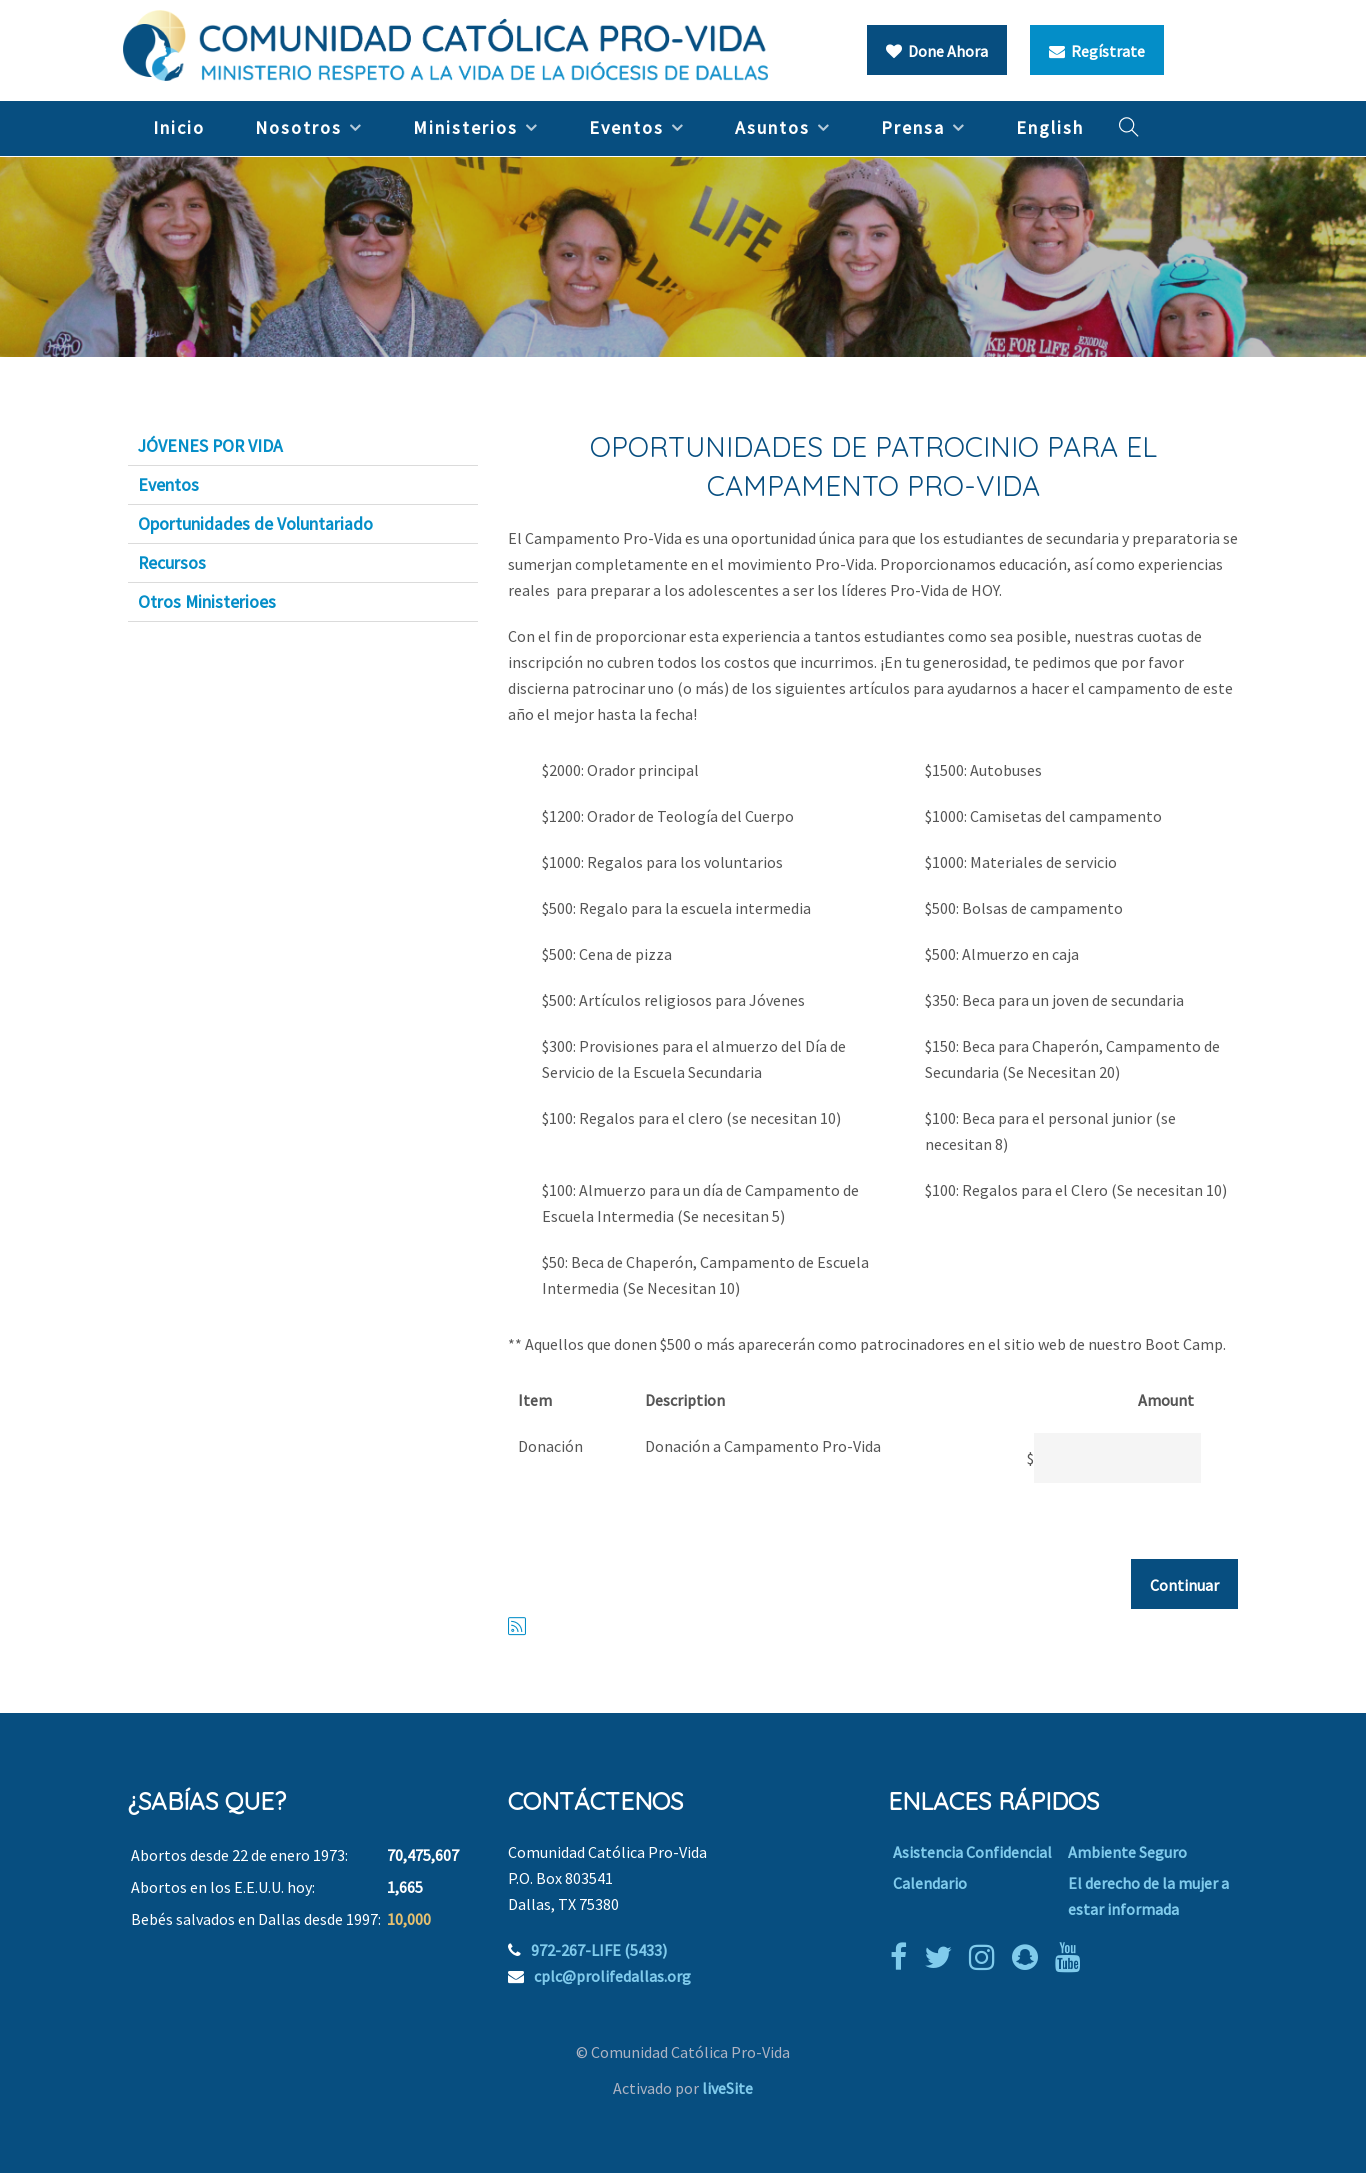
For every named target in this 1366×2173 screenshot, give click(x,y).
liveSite (727, 2088)
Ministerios (465, 127)
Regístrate (1097, 51)
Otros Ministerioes (207, 602)
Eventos (626, 127)
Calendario (930, 1883)
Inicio (179, 127)
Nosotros (298, 127)
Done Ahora (937, 51)
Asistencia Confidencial (972, 1852)
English (1050, 127)
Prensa (913, 127)
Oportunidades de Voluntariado (255, 524)
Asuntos (772, 127)
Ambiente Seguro (1127, 1852)
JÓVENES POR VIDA (210, 446)
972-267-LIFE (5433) (599, 1950)
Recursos (172, 563)
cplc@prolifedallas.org (612, 1976)
